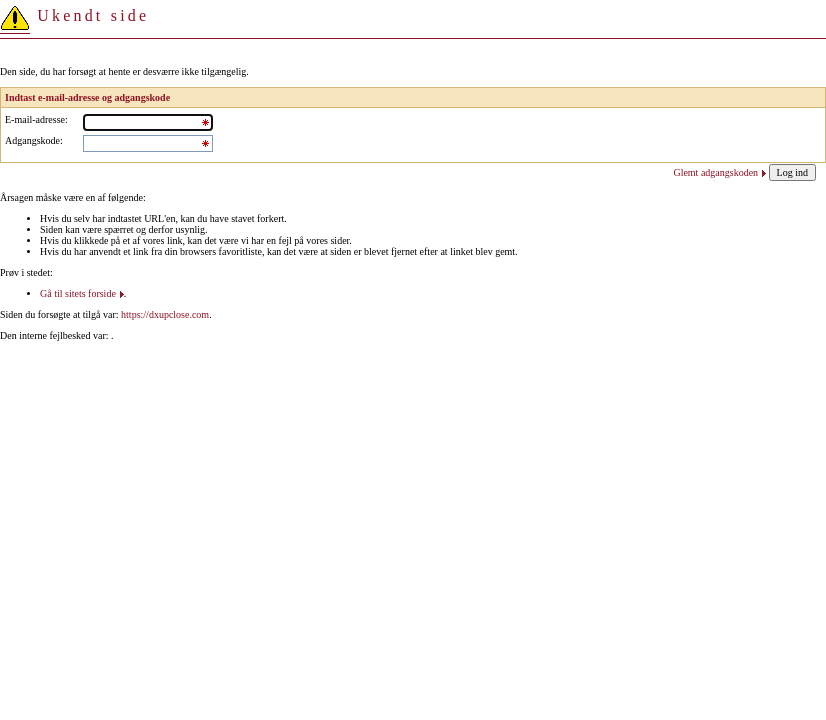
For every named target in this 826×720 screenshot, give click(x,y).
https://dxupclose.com (165, 314)
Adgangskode (32, 140)
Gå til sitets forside (78, 293)
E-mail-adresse (35, 119)
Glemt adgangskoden (715, 172)
